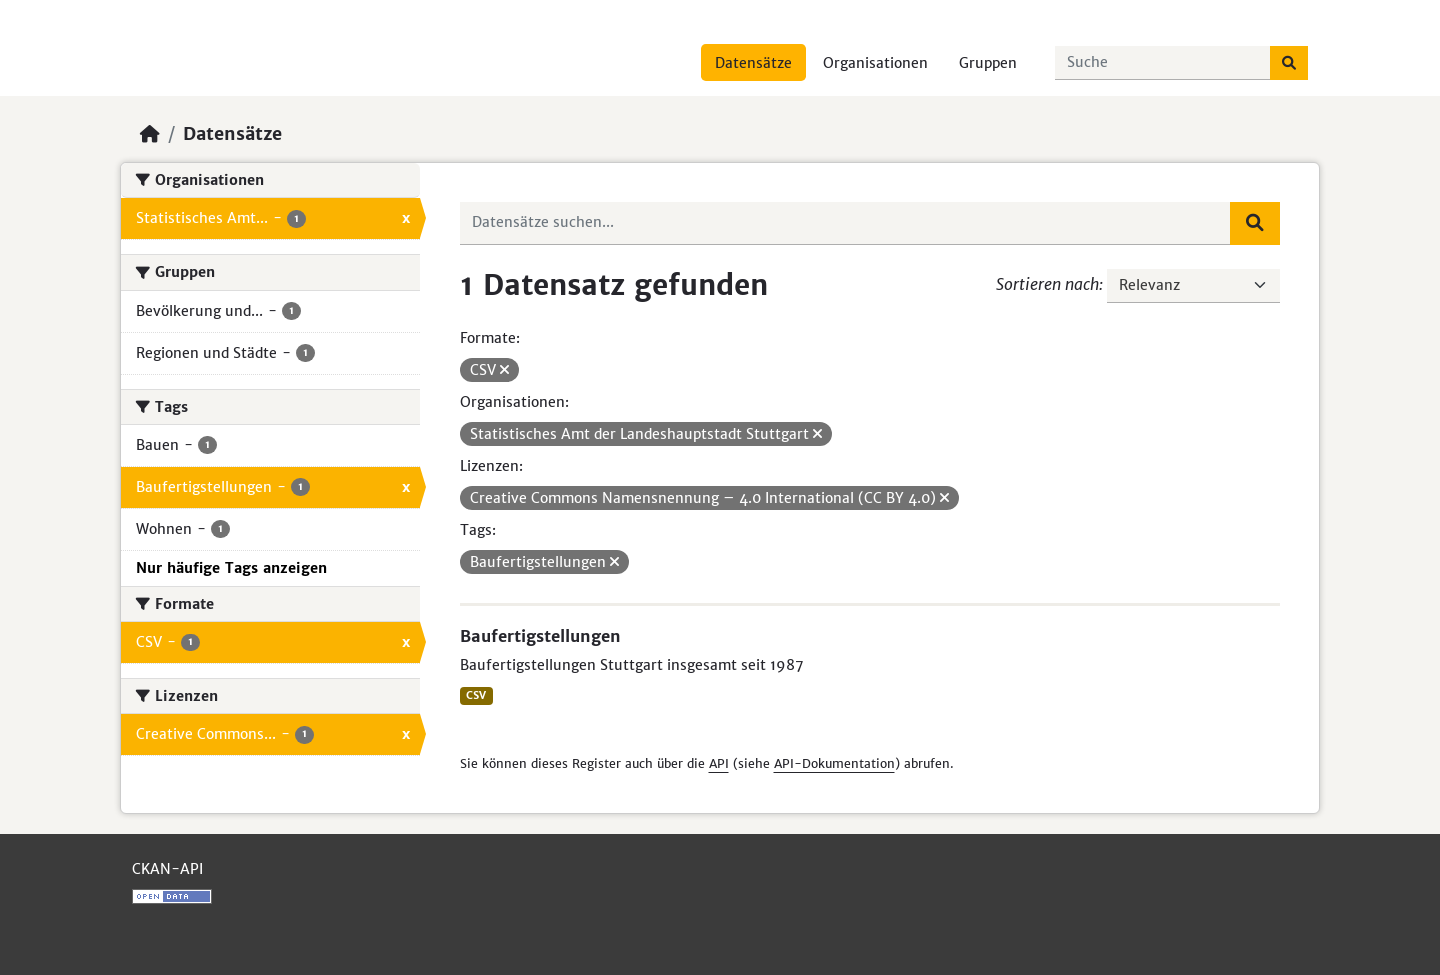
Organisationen (875, 63)
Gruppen (988, 63)
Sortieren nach (1047, 284)
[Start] (150, 134)
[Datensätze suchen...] (1163, 63)
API (719, 763)
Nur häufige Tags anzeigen (231, 568)
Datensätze (753, 63)
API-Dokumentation (834, 763)
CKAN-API (167, 869)
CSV (476, 695)
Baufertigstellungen (540, 636)
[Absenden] (1289, 63)
